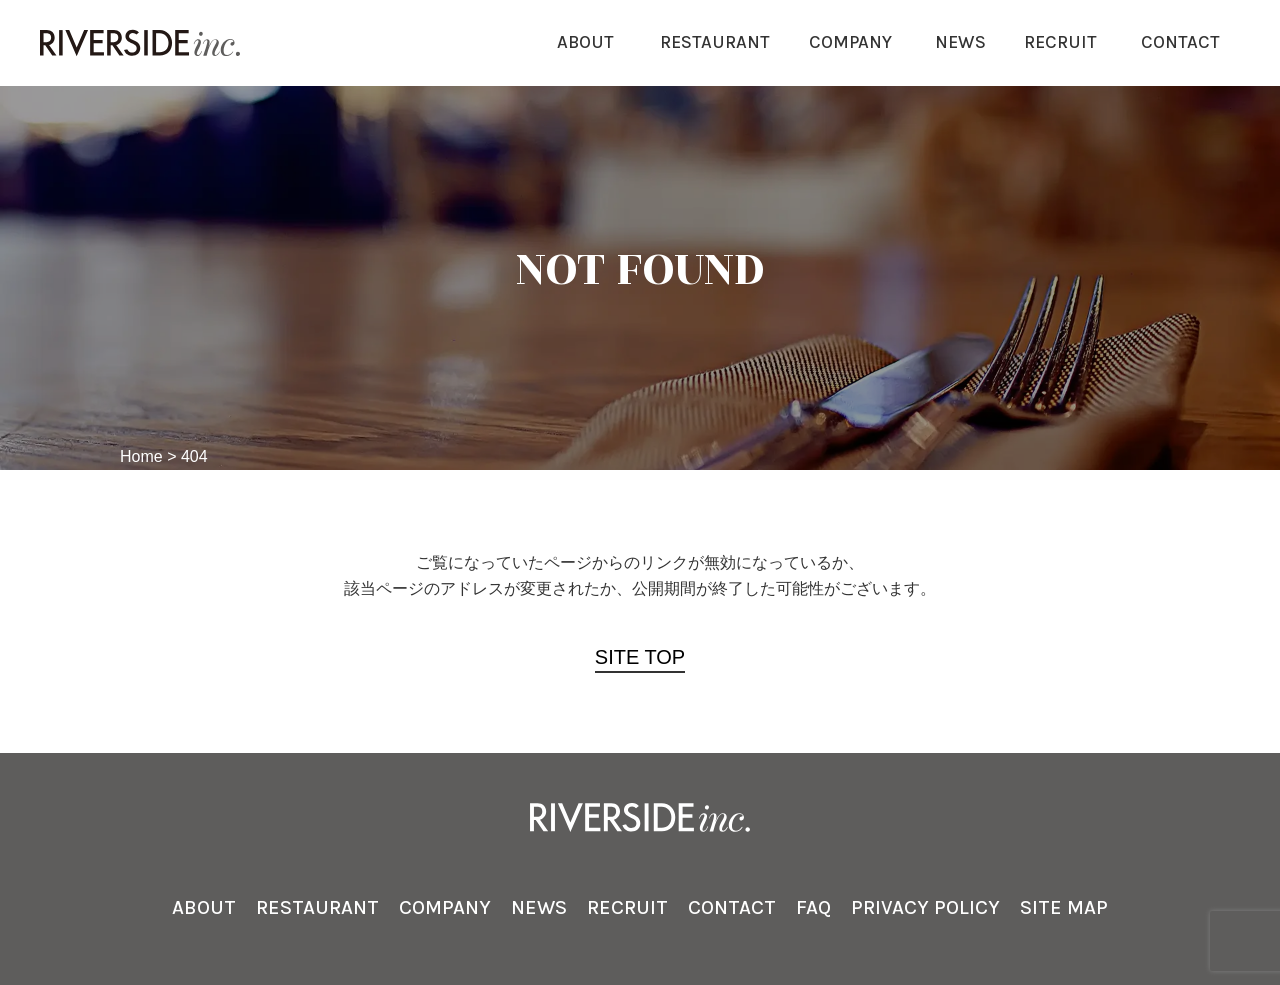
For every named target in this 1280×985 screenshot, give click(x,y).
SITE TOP (640, 657)
